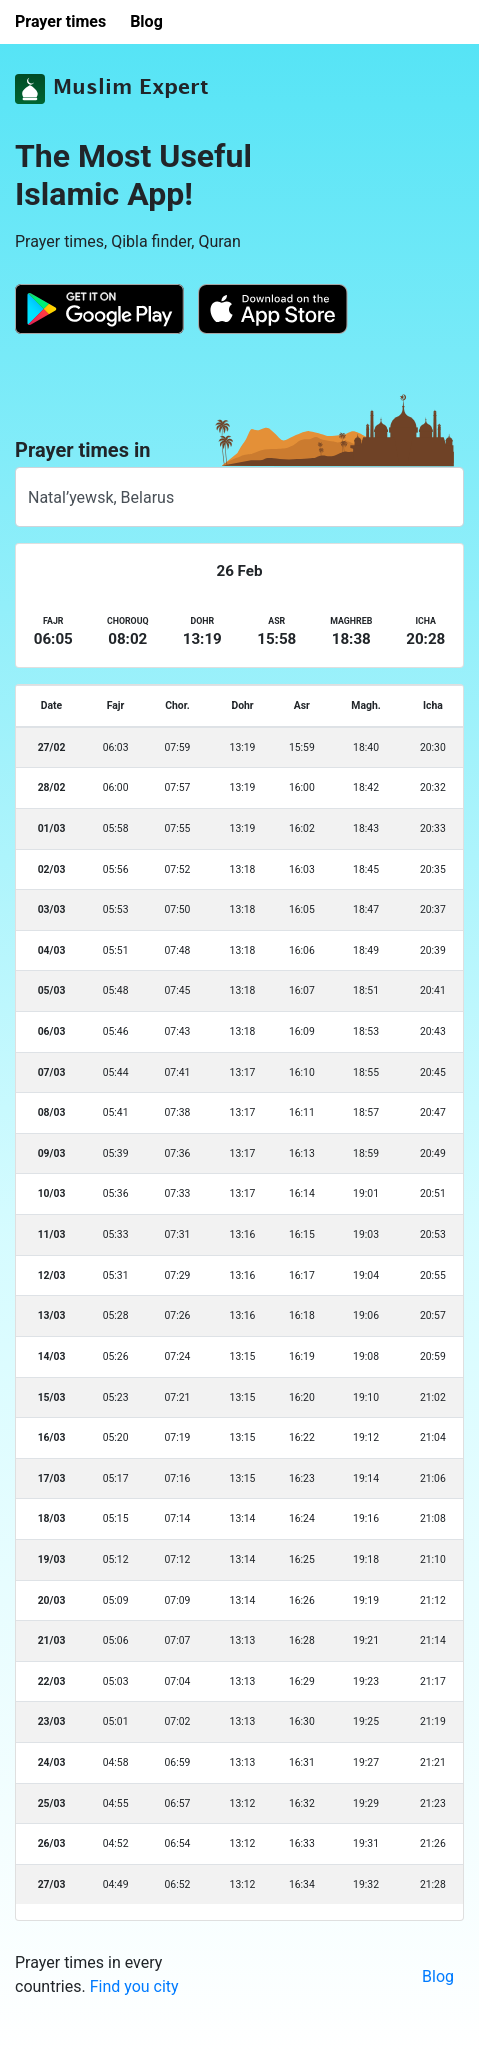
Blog (438, 1976)
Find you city (134, 1986)
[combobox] (239, 497)
